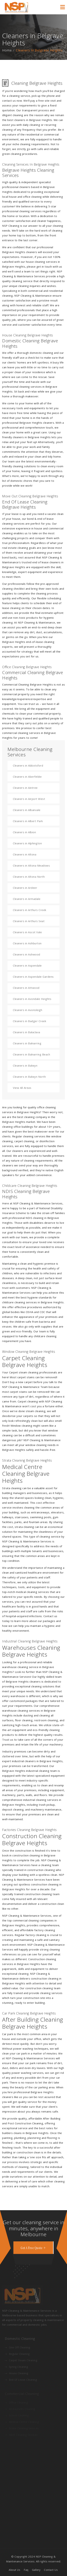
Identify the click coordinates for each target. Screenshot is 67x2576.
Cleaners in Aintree (25, 787)
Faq (26, 2570)
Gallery (36, 2570)
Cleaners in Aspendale (27, 965)
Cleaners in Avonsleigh (27, 1010)
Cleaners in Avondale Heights (32, 999)
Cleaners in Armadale (26, 899)
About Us (14, 2570)
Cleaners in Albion (24, 832)
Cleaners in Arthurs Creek (29, 910)
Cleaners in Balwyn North (29, 1076)
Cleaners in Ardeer (25, 887)
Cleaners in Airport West (29, 799)
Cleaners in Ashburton (27, 943)
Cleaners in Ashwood (26, 954)
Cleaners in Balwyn (25, 1065)
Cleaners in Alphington (27, 843)
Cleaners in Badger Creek (29, 1021)
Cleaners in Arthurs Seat (28, 921)
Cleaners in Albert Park (28, 821)
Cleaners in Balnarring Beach (31, 1054)
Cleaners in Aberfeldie (27, 776)
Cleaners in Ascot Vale (27, 932)
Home (7, 50)
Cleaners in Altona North (29, 876)
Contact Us (51, 2570)
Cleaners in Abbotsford (28, 765)
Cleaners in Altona (24, 854)
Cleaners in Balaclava (26, 1032)
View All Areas (22, 1088)
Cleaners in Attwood (26, 988)
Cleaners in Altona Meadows (31, 865)
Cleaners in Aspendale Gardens (33, 976)
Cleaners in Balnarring (27, 1043)
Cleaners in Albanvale (27, 810)
